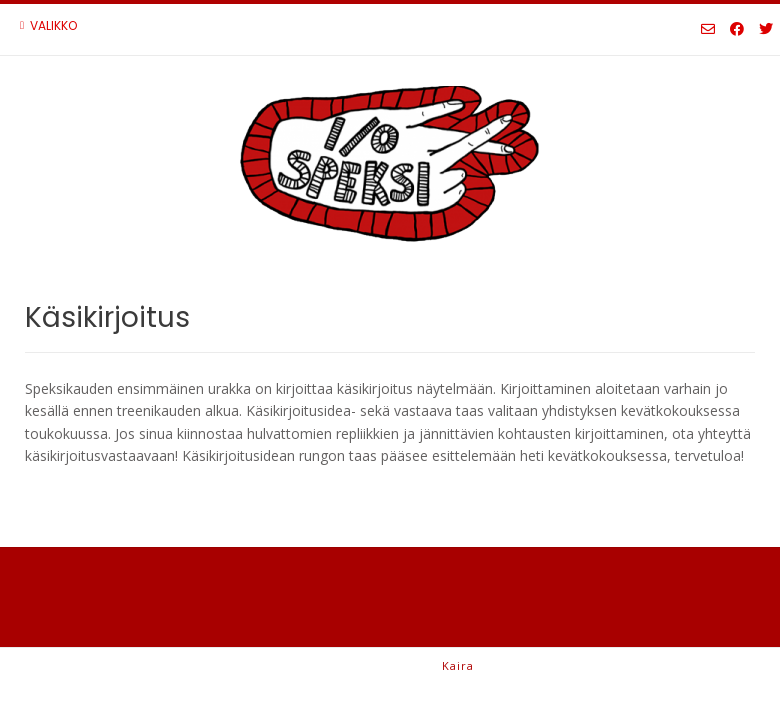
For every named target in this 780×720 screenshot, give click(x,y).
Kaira (458, 665)
